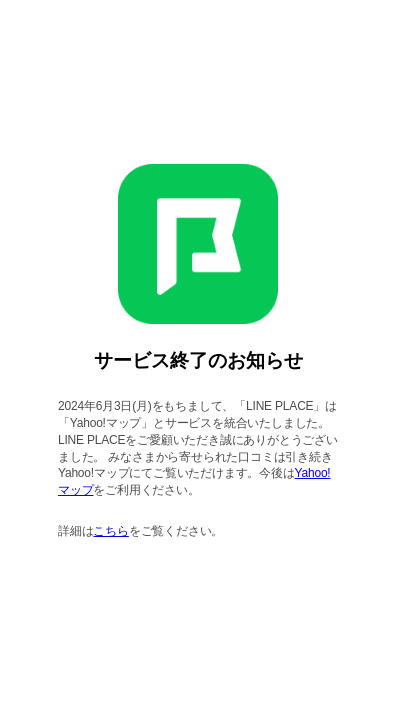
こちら (110, 531)
